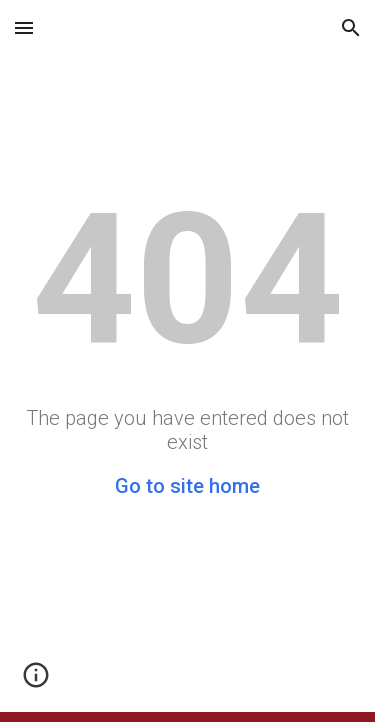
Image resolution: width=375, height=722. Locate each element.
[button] (24, 27)
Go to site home (187, 486)
